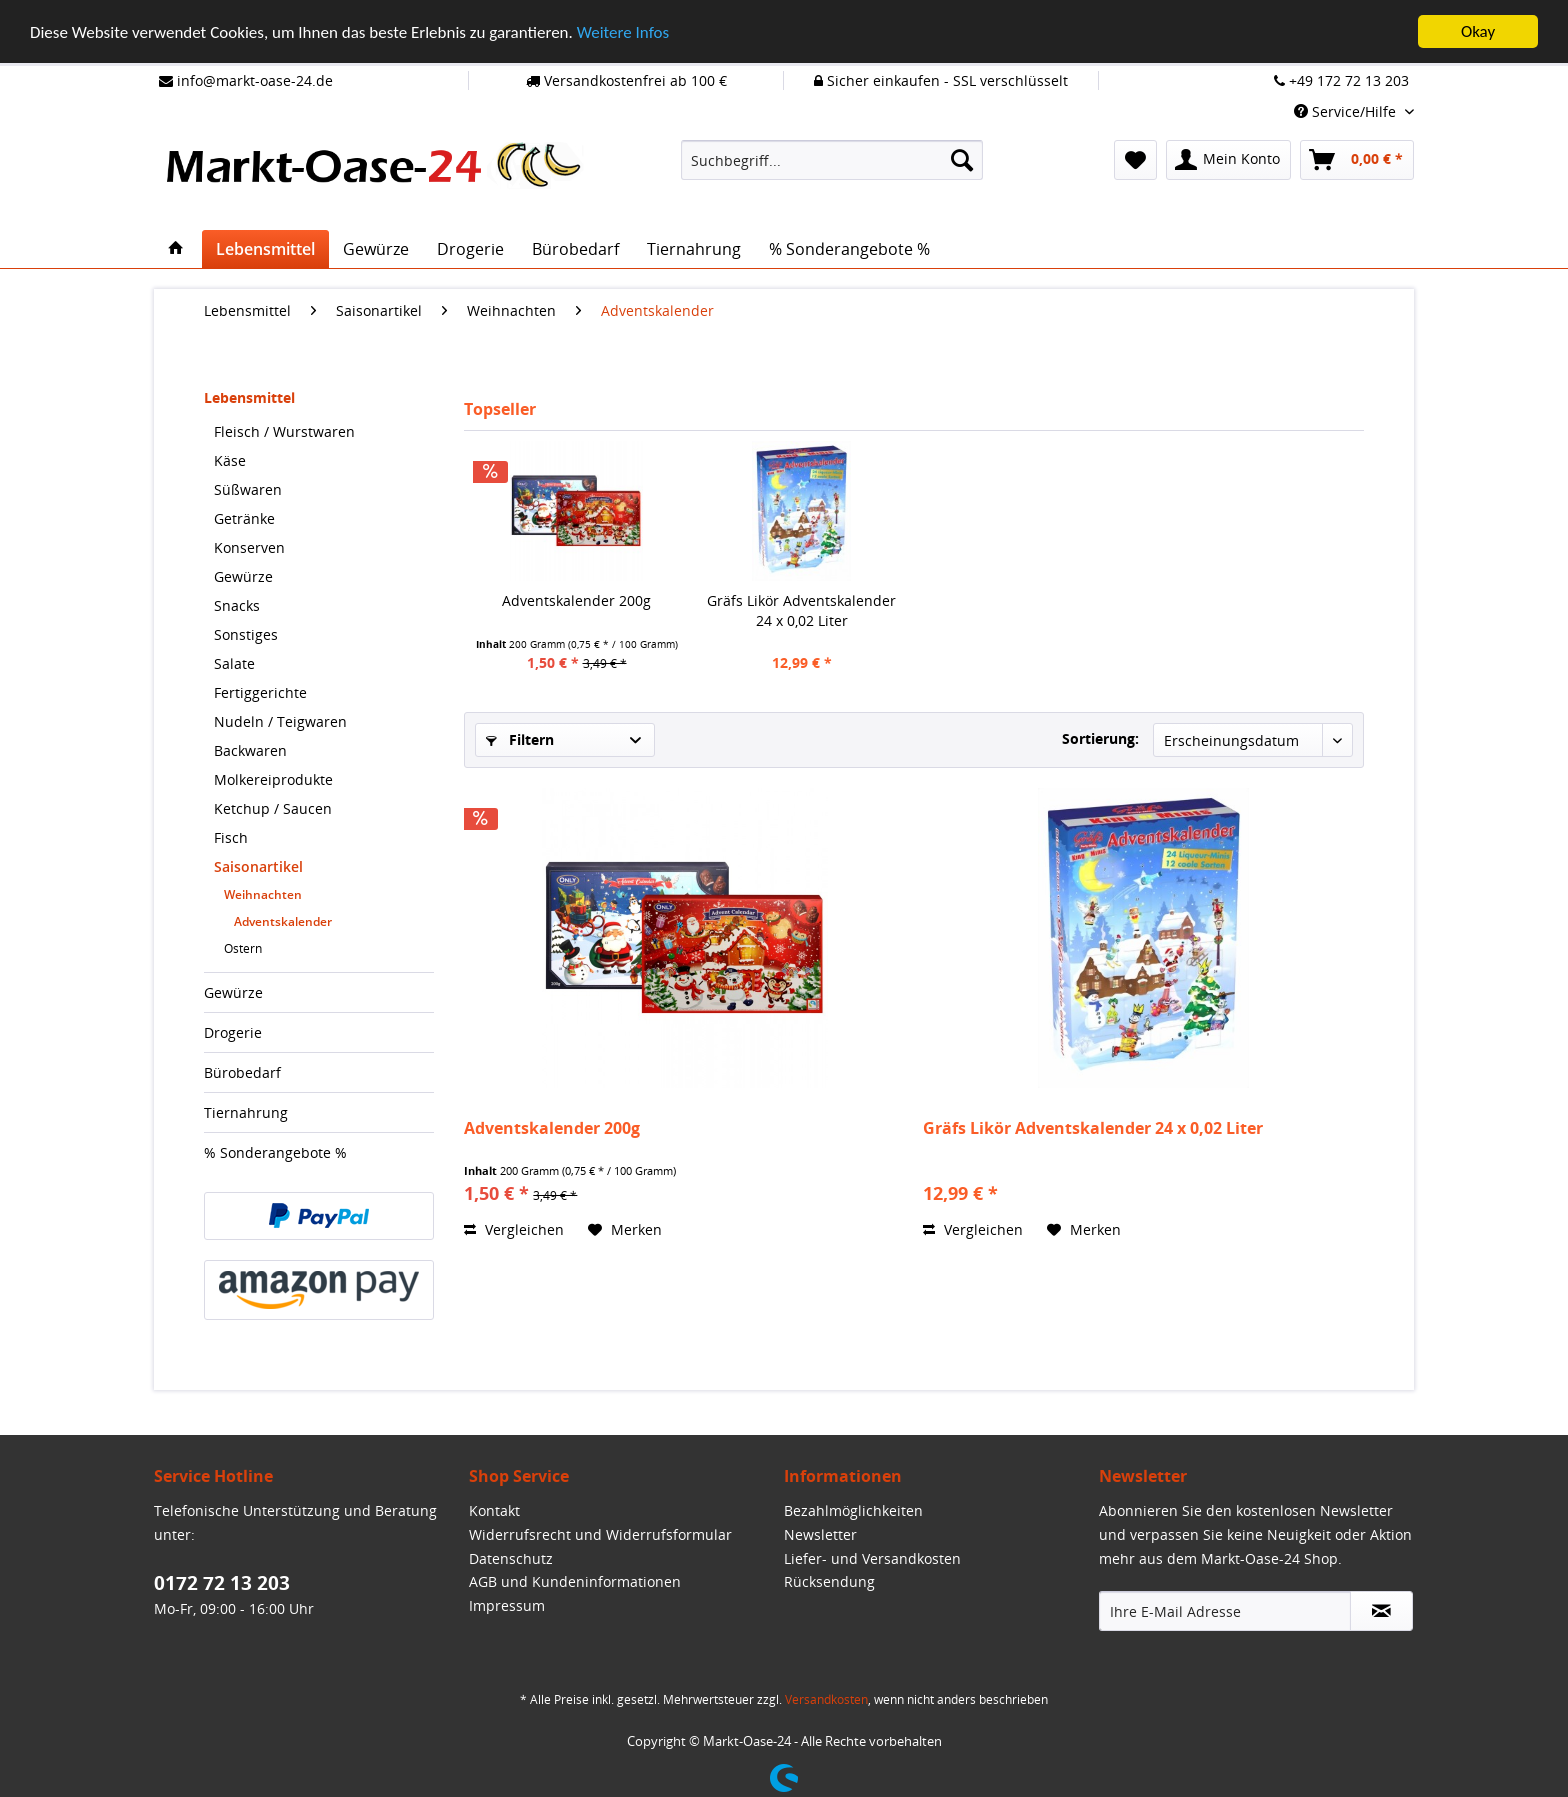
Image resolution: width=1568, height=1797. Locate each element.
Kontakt (494, 1510)
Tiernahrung (246, 1112)
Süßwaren (248, 489)
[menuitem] (832, 160)
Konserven (249, 547)
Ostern (243, 948)
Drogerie (233, 1032)
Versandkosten (826, 1699)
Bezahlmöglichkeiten (853, 1510)
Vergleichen (514, 1229)
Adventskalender (283, 921)
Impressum (507, 1605)
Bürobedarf (242, 1072)
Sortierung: (1100, 738)
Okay (1478, 31)
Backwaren (250, 750)
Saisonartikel (258, 866)
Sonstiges (246, 634)
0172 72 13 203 (222, 1583)
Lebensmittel (249, 397)
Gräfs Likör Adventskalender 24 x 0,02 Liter (801, 610)
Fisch (231, 837)
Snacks (237, 605)
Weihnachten (263, 894)
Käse (230, 460)
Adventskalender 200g (576, 600)
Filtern (520, 739)
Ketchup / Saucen (273, 808)
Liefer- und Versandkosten (872, 1558)
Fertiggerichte (260, 692)
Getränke (244, 518)
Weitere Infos (623, 32)
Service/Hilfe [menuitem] (1347, 111)
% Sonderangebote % (275, 1152)
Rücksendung (829, 1581)
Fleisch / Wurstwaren (284, 431)
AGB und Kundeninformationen (575, 1581)
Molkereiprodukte (273, 779)
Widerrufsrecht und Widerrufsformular (600, 1534)
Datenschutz (511, 1558)
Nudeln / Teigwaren (280, 721)
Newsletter (820, 1534)
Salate (234, 663)
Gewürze (243, 576)
